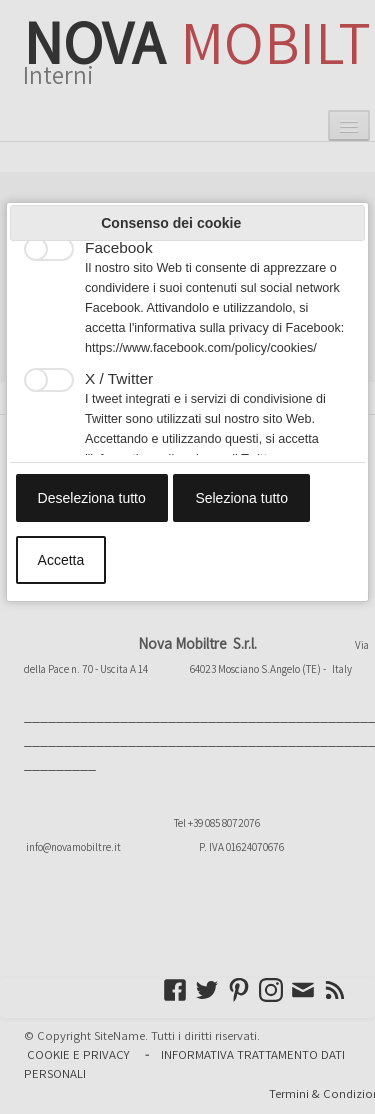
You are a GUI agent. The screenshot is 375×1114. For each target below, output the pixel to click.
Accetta (61, 560)
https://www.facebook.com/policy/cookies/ (201, 348)
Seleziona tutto (241, 498)
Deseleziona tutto (92, 498)
